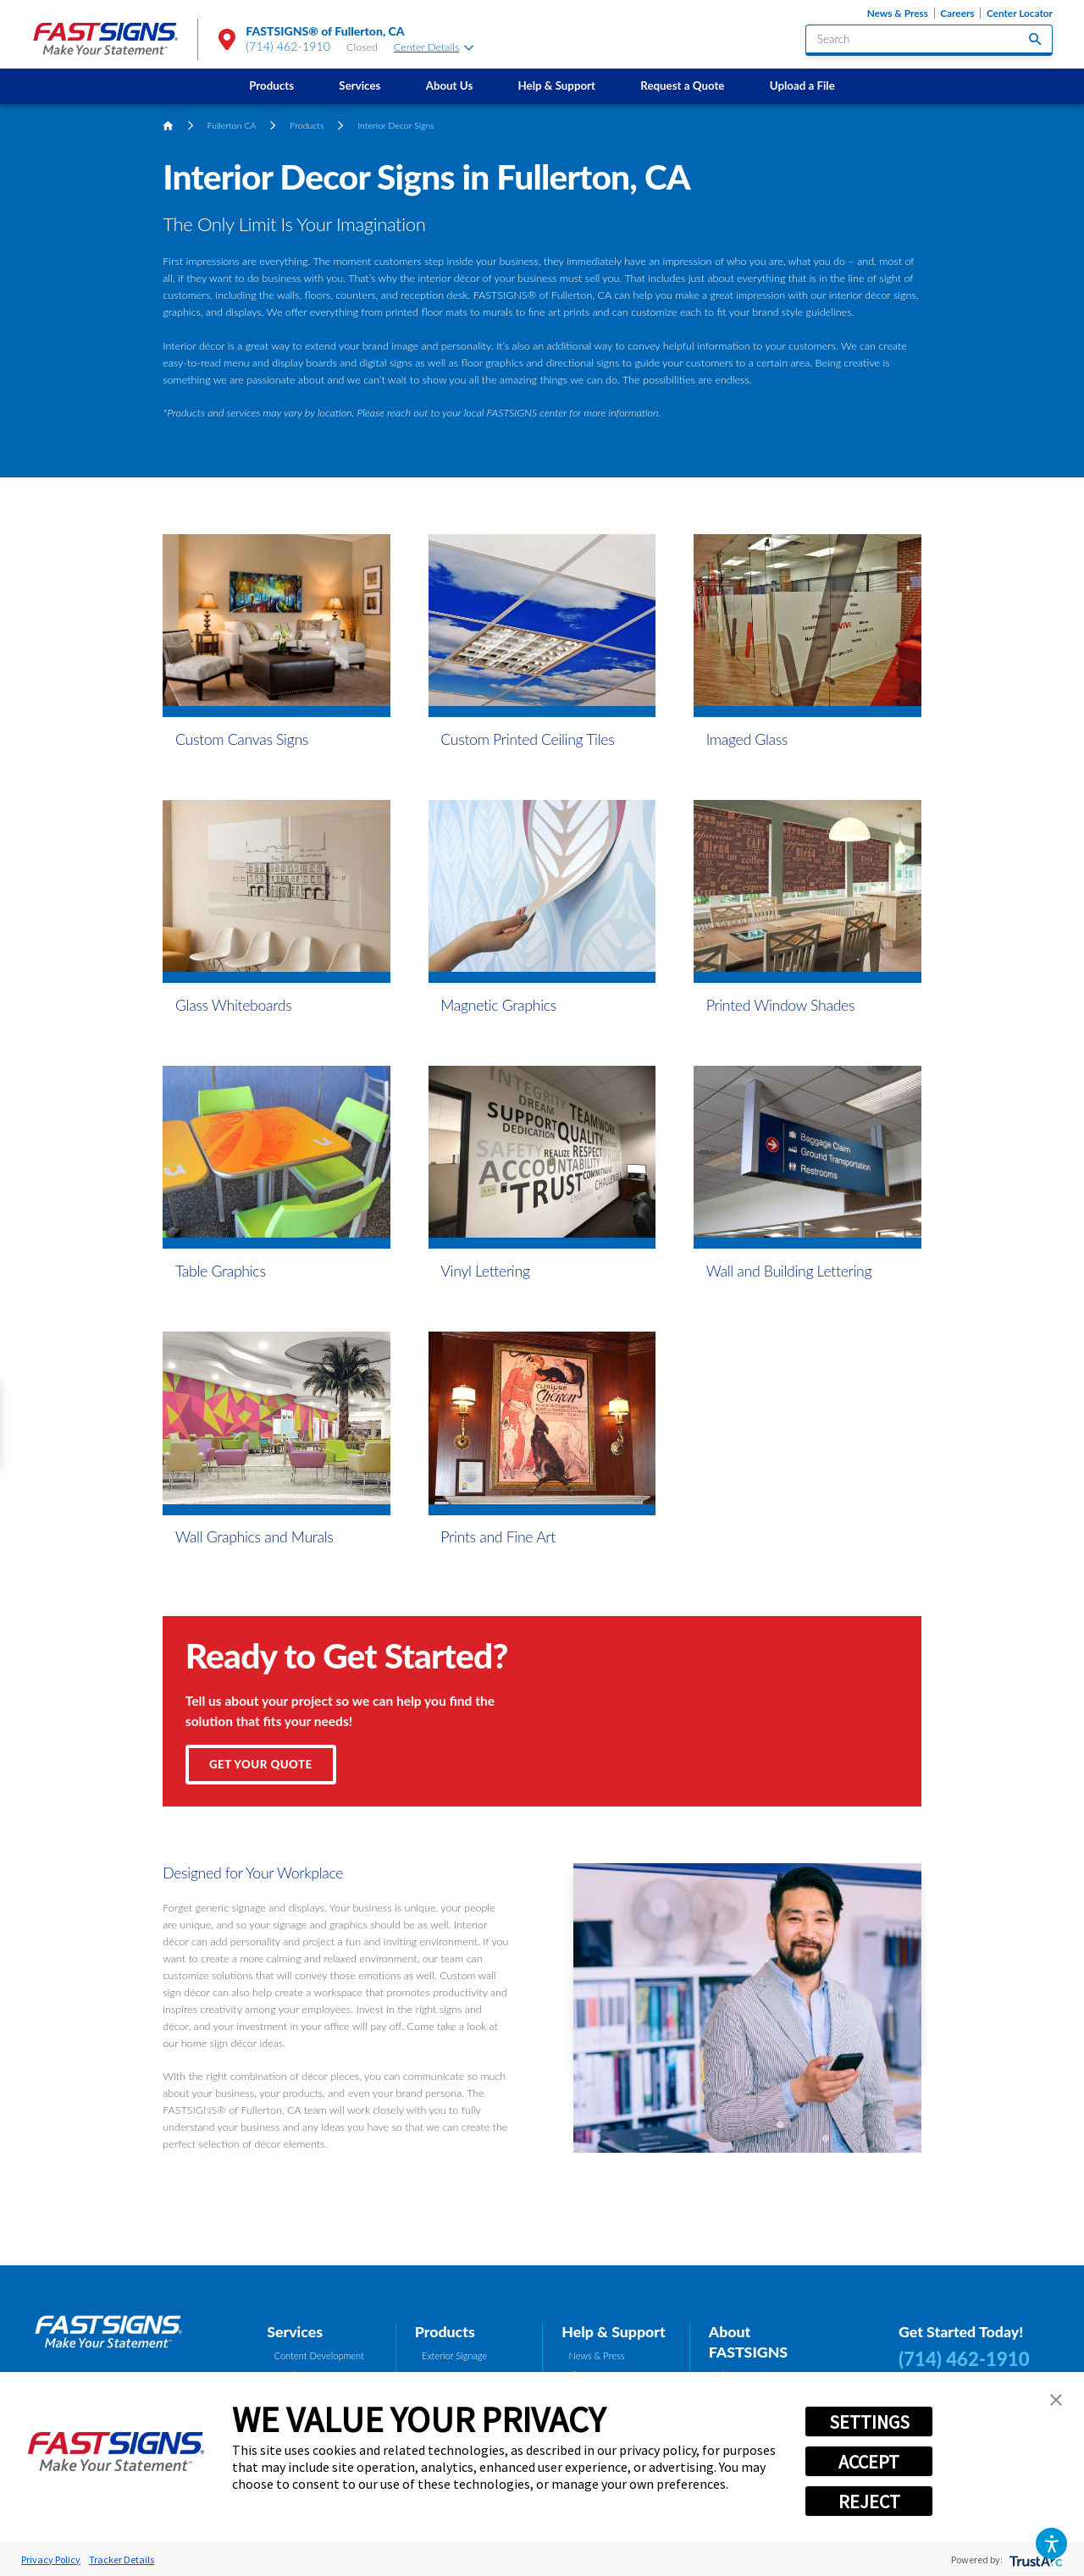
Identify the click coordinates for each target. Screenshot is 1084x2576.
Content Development (319, 2355)
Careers (957, 13)
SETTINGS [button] (869, 2422)
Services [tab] (295, 2331)
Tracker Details (121, 2559)
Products (271, 85)
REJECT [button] (869, 2501)
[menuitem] (272, 86)
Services (359, 85)
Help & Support (557, 85)
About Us (449, 85)
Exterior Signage (454, 2355)
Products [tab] (445, 2331)
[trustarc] (1034, 2559)
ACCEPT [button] (868, 2462)
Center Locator (1020, 13)
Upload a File (802, 85)
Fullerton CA (232, 125)
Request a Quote (682, 85)
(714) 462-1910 (288, 46)
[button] (1051, 2543)
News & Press (897, 13)
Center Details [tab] (433, 47)
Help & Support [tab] (613, 2331)
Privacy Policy (50, 2559)
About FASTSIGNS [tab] (748, 2341)
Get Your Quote (260, 1764)
